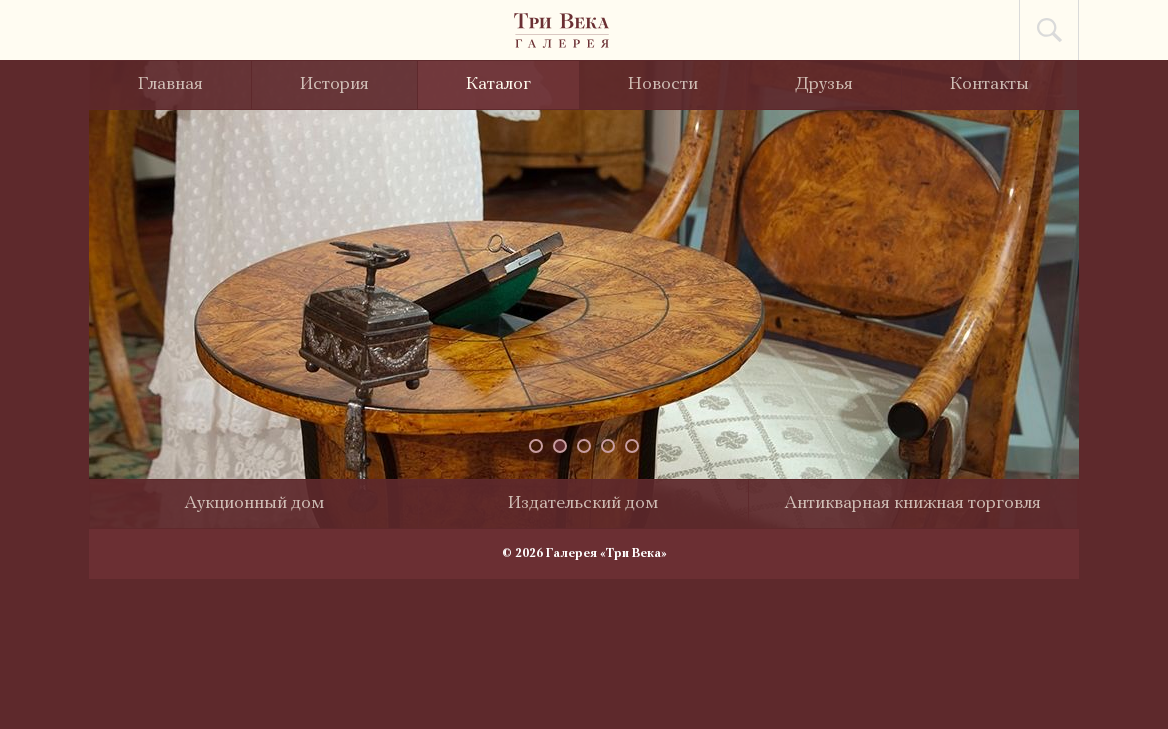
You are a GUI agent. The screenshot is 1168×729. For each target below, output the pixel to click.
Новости (663, 84)
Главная (170, 84)
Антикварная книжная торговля (912, 503)
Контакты (989, 84)
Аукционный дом (254, 503)
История (334, 84)
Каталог (498, 84)
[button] (536, 446)
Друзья (824, 84)
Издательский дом (583, 503)
